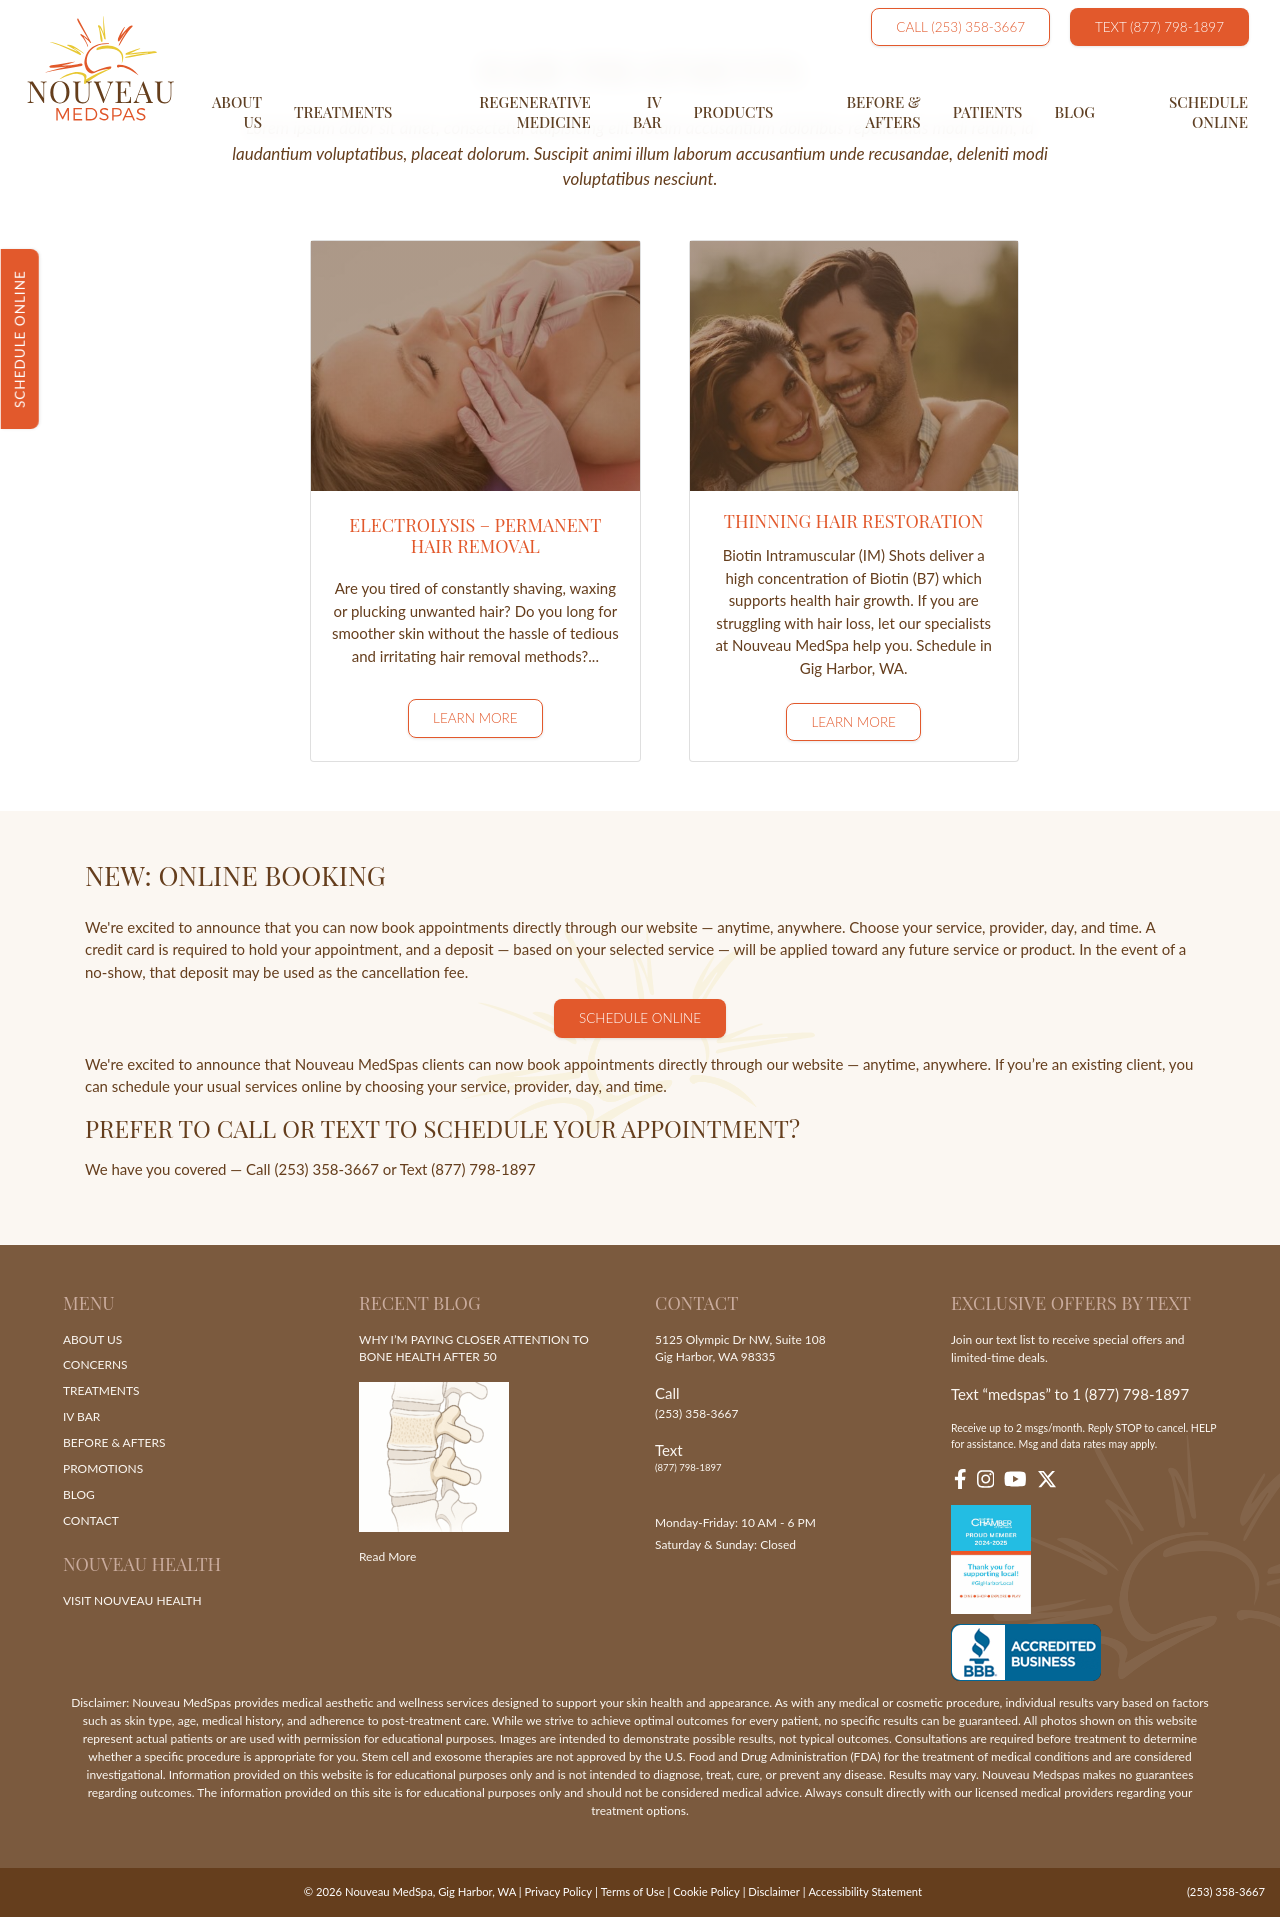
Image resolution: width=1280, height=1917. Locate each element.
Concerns (95, 1365)
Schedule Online (1208, 112)
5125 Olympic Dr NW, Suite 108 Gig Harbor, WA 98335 (740, 1348)
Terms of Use (632, 1891)
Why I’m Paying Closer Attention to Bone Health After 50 (474, 1348)
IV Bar (647, 112)
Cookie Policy (706, 1891)
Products (734, 112)
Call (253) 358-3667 (960, 27)
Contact (91, 1521)
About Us (237, 112)
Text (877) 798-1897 (1159, 27)
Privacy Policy (559, 1891)
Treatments (343, 112)
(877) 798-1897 (688, 1468)
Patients (988, 112)
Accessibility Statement (865, 1891)
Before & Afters (883, 112)
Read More (387, 1557)
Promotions (103, 1469)
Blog (1074, 112)
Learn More (475, 718)
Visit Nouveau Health (132, 1600)
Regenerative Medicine (535, 112)
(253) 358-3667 (697, 1413)
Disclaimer (773, 1891)
